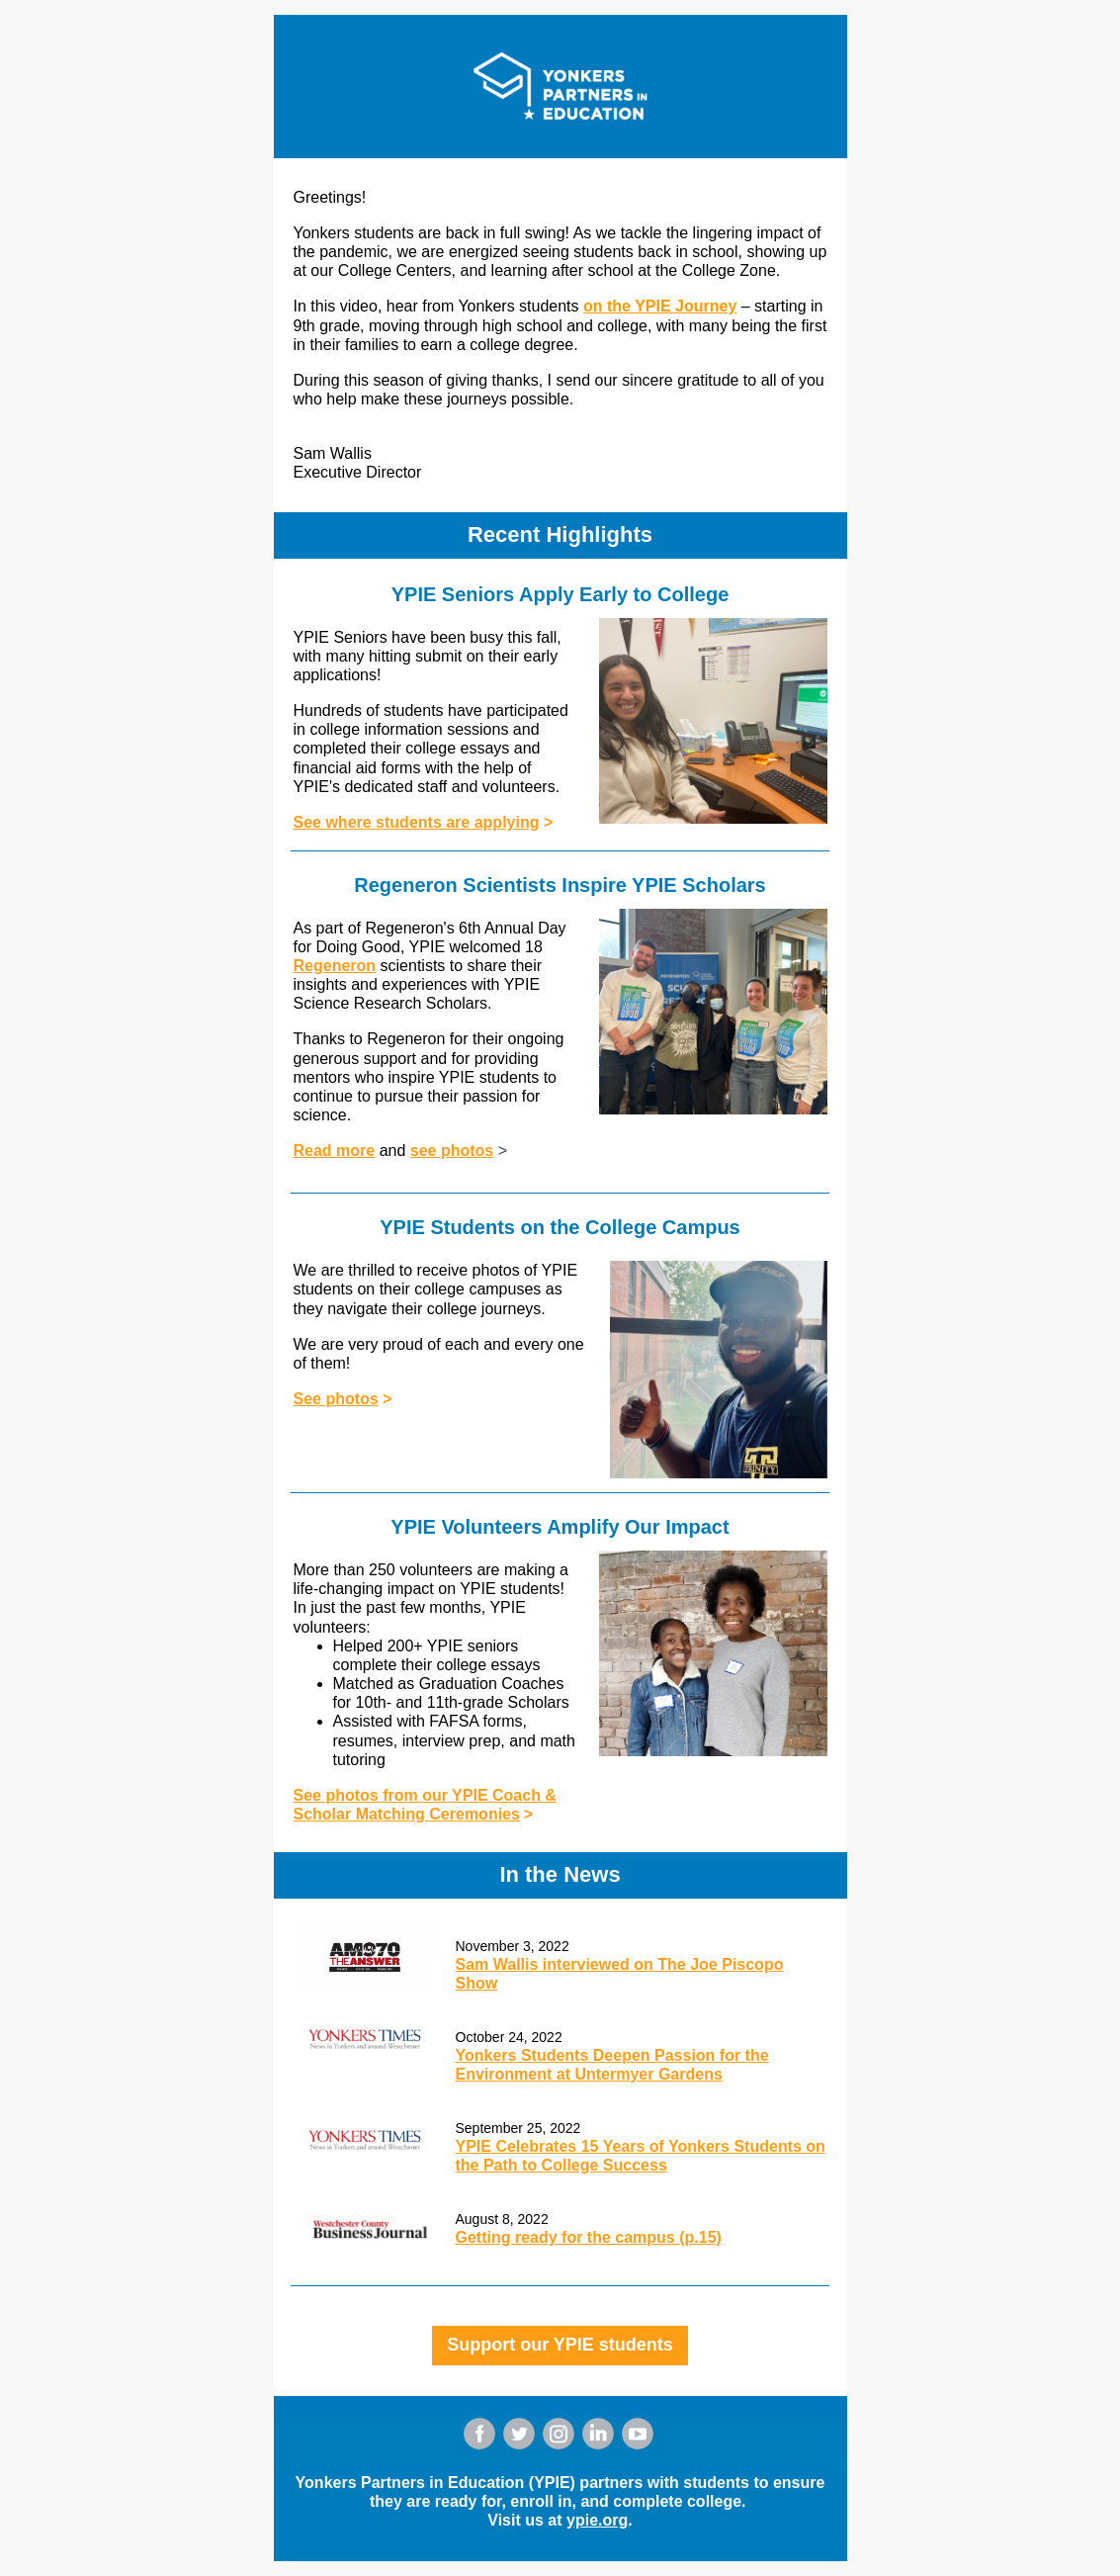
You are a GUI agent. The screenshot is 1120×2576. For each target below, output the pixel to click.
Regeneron (335, 965)
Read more (335, 1150)
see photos (451, 1150)
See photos (336, 1398)
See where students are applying (417, 822)
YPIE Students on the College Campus (560, 1227)
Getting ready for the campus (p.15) (589, 2237)
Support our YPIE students (560, 2344)
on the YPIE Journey (659, 306)
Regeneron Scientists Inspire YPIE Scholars (559, 885)
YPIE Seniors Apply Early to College (560, 594)
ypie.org (597, 2520)
